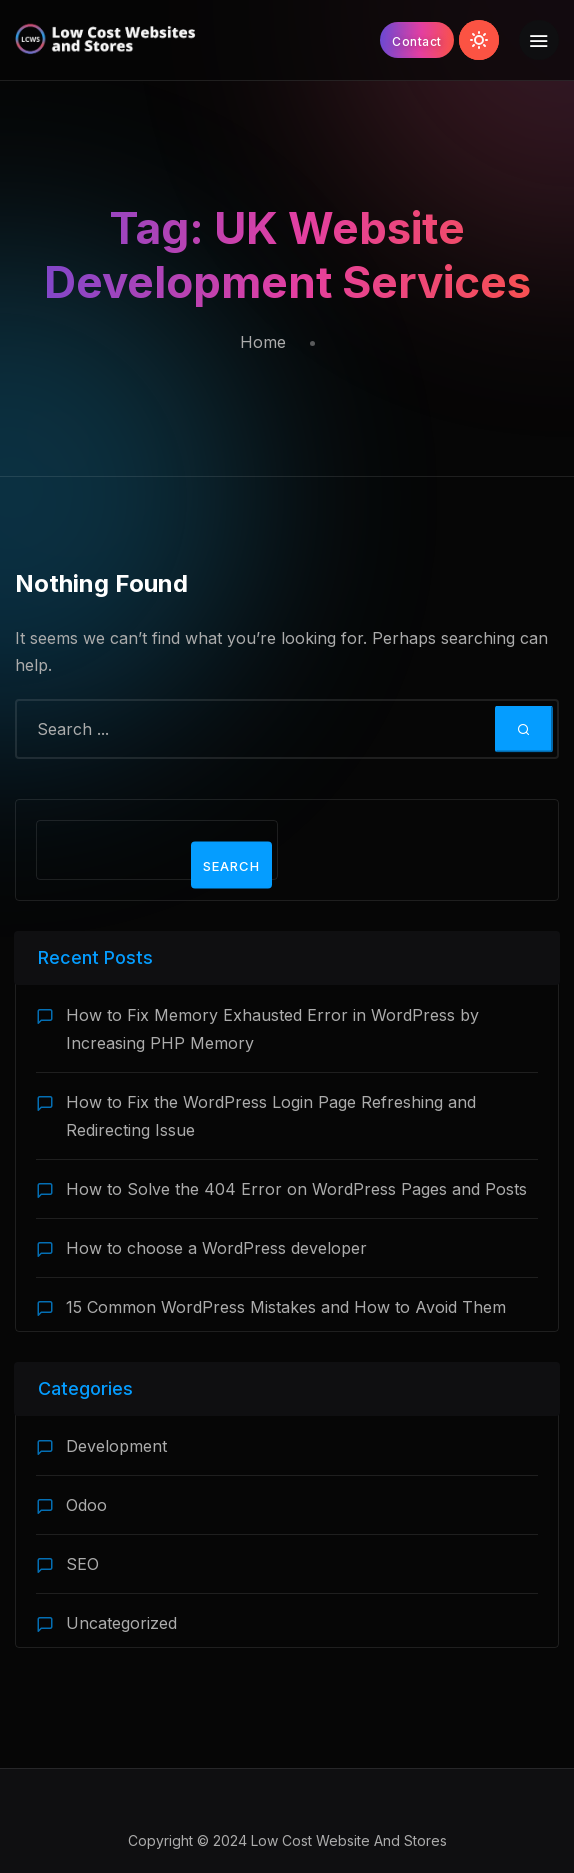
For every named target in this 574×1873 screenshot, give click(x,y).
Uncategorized (121, 1623)
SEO (82, 1564)
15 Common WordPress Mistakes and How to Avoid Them (286, 1307)
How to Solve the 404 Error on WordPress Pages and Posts (296, 1189)
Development (116, 1446)
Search (231, 865)
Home (263, 342)
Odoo (86, 1505)
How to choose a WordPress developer (216, 1248)
